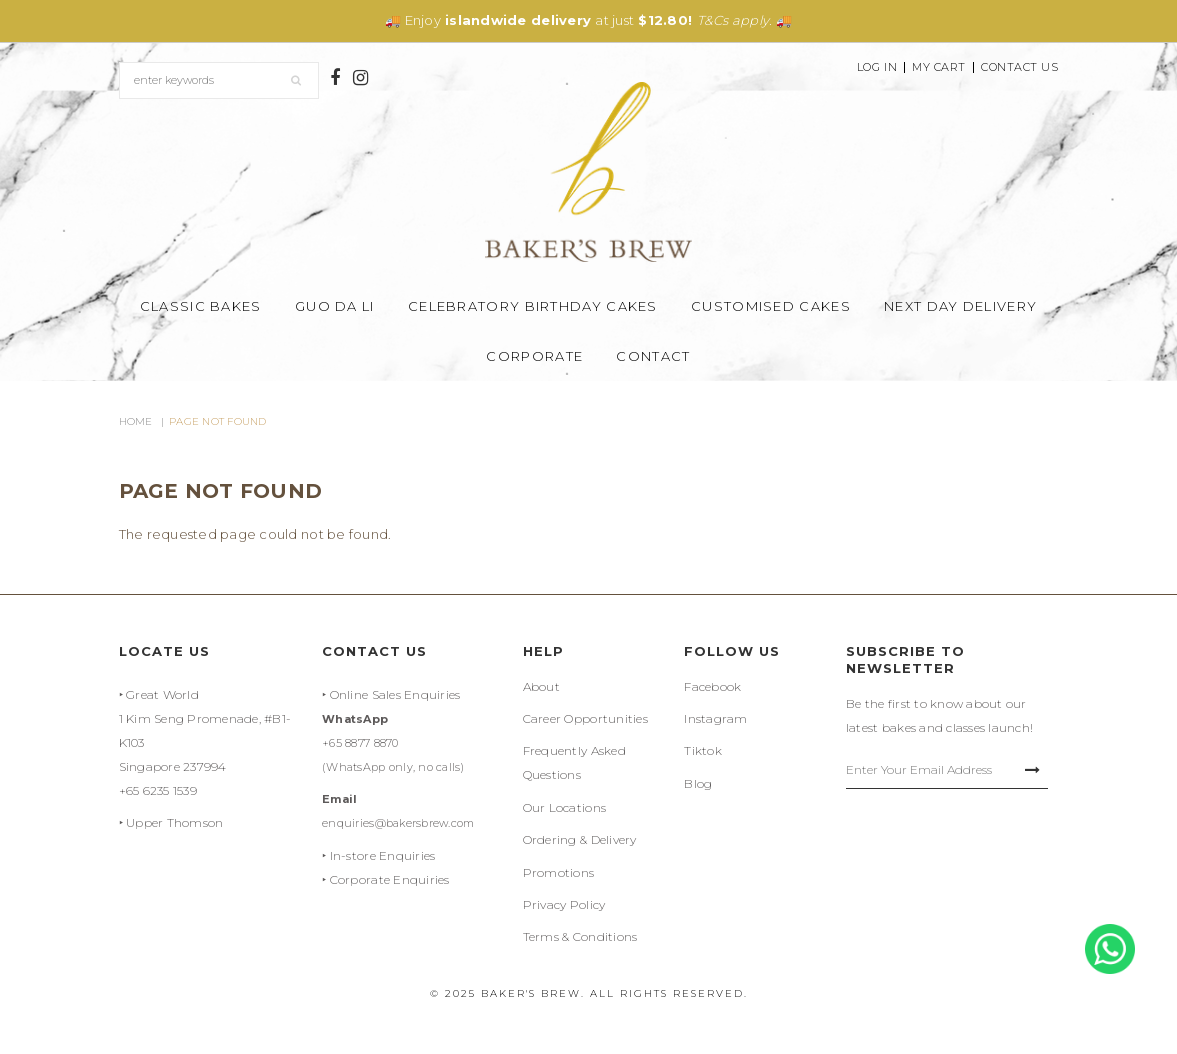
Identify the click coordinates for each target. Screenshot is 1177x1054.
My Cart (939, 67)
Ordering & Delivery (580, 839)
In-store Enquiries (383, 855)
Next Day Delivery (960, 306)
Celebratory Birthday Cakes (533, 306)
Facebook (712, 686)
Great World (162, 694)
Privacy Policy (564, 904)
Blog (698, 783)
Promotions (559, 872)
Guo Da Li (335, 306)
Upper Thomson (174, 822)
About (541, 686)
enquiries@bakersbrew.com (398, 823)
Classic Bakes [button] (201, 306)
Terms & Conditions (580, 936)
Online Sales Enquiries (395, 694)
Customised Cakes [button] (771, 306)
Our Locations (564, 807)
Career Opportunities (585, 718)
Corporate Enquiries (390, 879)
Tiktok (703, 750)
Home (136, 421)
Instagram (715, 718)
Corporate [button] (534, 356)
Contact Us (1020, 67)
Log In (877, 67)
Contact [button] (653, 356)
